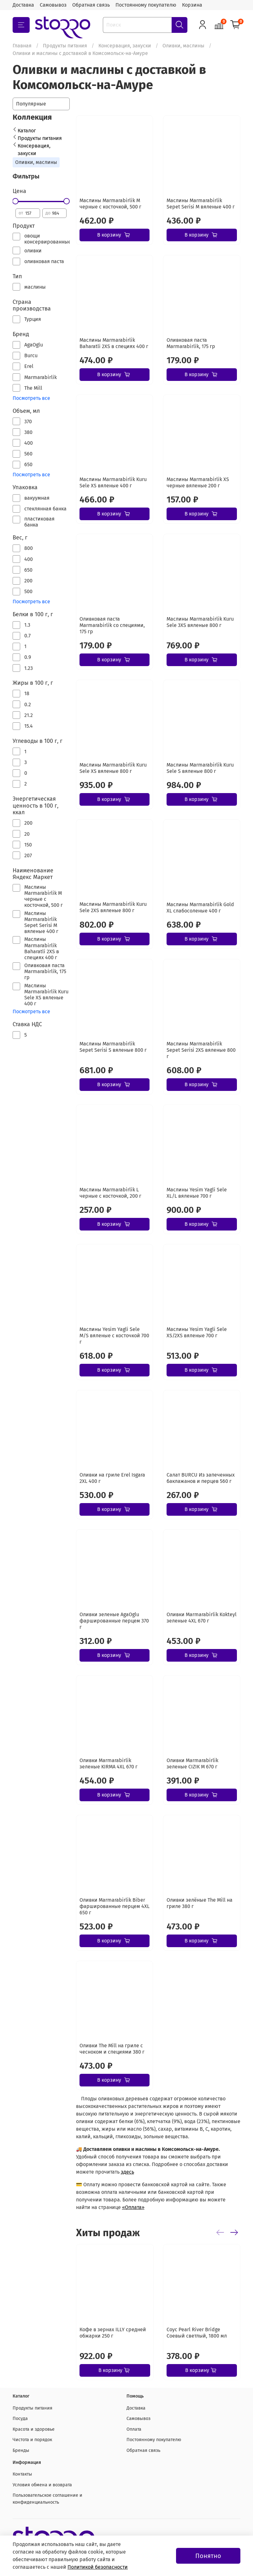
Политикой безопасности (98, 2567)
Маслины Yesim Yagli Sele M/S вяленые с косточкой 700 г (114, 1335)
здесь (127, 2172)
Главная (22, 46)
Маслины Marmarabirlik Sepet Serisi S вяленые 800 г (113, 1047)
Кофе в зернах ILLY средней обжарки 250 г (112, 2332)
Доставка (23, 5)
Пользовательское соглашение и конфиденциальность (47, 2499)
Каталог (27, 131)
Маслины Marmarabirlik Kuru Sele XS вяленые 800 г (113, 768)
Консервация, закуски (124, 46)
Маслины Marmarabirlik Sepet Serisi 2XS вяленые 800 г (201, 1050)
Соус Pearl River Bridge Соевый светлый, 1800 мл (196, 2332)
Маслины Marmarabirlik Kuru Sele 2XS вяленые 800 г (113, 907)
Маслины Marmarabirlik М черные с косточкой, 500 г (110, 203)
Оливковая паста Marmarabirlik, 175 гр (191, 343)
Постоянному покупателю (145, 5)
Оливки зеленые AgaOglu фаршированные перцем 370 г (114, 1620)
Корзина (192, 5)
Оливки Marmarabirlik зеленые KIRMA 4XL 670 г (108, 1763)
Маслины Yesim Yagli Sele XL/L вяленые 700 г (197, 1193)
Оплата (133, 2429)
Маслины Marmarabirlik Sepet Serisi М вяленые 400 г (201, 203)
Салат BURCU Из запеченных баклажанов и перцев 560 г (201, 1478)
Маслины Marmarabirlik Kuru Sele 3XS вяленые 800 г (200, 622)
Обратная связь (91, 5)
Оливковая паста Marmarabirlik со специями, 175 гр (112, 625)
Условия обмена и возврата (42, 2485)
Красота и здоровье (34, 2429)
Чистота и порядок (32, 2439)
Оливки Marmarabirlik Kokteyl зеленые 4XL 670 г (202, 1617)
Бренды (21, 2450)
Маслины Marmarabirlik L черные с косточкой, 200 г (110, 1193)
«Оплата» (133, 2207)
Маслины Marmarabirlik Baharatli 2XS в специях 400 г (113, 343)
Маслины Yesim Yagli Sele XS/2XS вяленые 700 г (197, 1332)
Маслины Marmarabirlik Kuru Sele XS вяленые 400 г (113, 482)
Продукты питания (65, 46)
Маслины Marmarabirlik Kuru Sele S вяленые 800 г (200, 768)
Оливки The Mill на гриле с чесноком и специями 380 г (111, 2049)
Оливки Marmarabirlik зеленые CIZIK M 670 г (192, 1763)
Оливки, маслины (183, 46)
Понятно (208, 2556)
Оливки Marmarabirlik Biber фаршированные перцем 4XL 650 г (114, 1906)
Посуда (20, 2418)
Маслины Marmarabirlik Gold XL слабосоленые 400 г (200, 907)
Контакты (22, 2474)
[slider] (15, 201)
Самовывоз (53, 5)
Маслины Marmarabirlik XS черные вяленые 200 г (198, 482)
